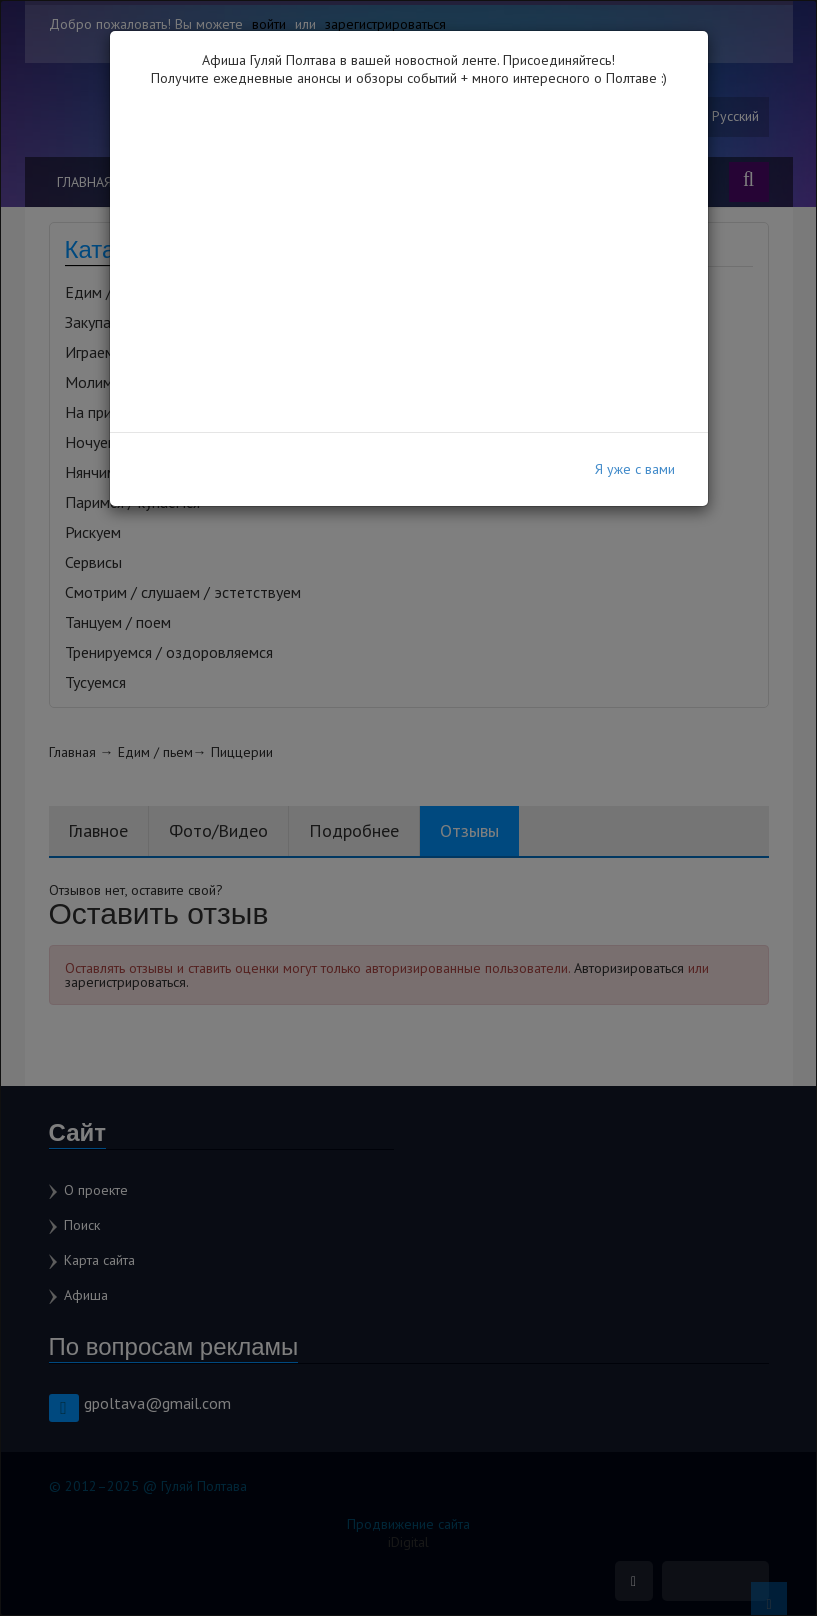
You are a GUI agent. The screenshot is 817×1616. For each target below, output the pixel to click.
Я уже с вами (635, 469)
